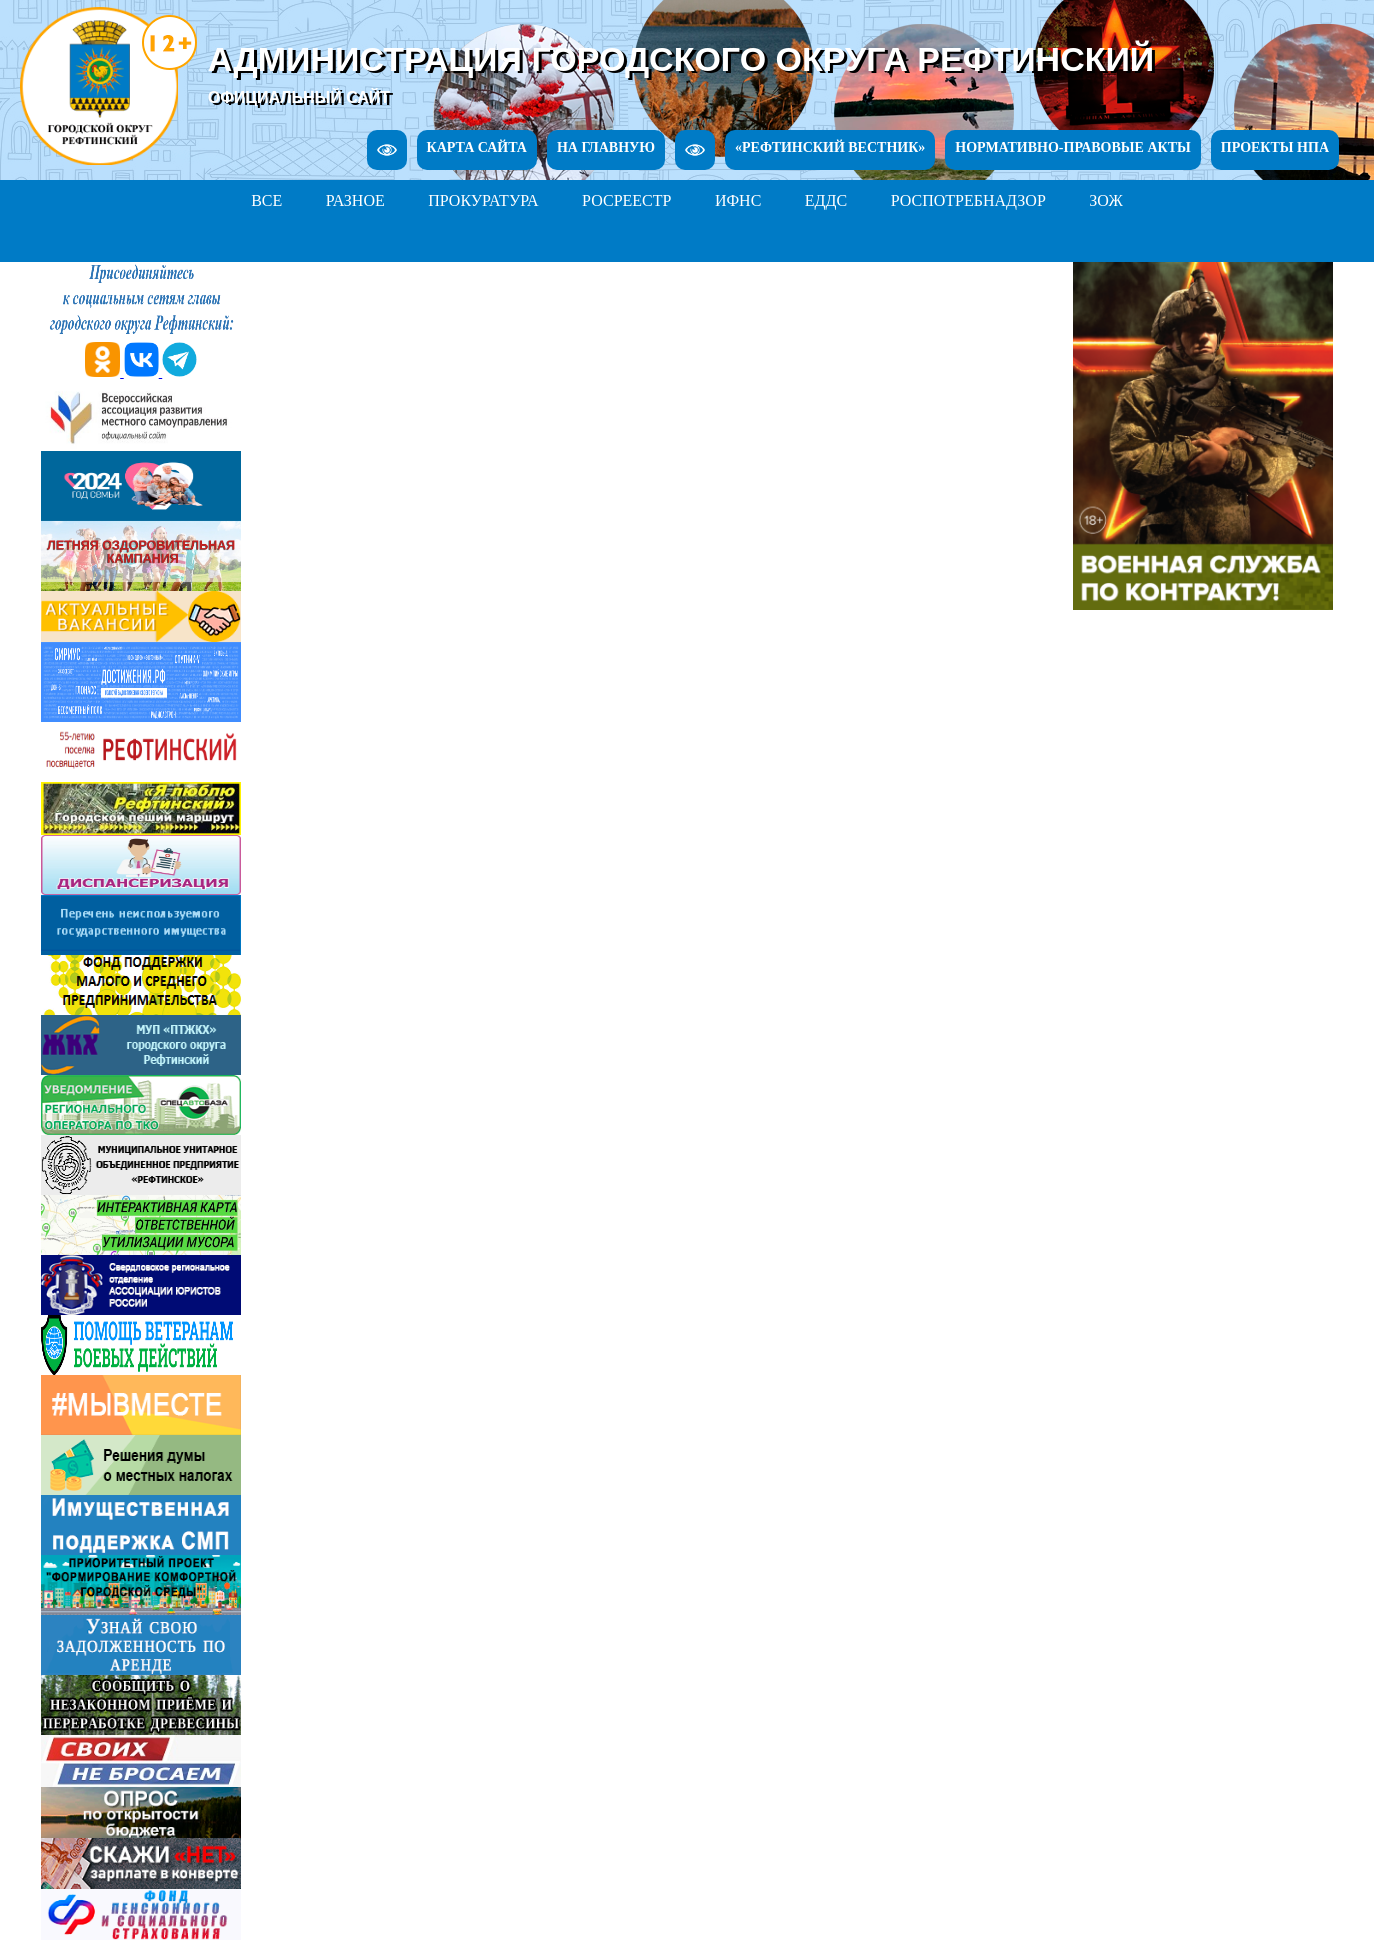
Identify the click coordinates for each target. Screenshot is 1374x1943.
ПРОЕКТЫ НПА (1275, 147)
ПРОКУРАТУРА (483, 200)
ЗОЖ (1106, 200)
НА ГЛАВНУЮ (606, 147)
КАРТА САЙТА (477, 147)
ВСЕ (266, 200)
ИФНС (738, 200)
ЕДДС (826, 200)
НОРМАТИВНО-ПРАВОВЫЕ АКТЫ (1072, 147)
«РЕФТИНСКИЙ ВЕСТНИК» (830, 147)
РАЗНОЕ (355, 200)
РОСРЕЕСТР (626, 200)
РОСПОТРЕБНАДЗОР (968, 200)
